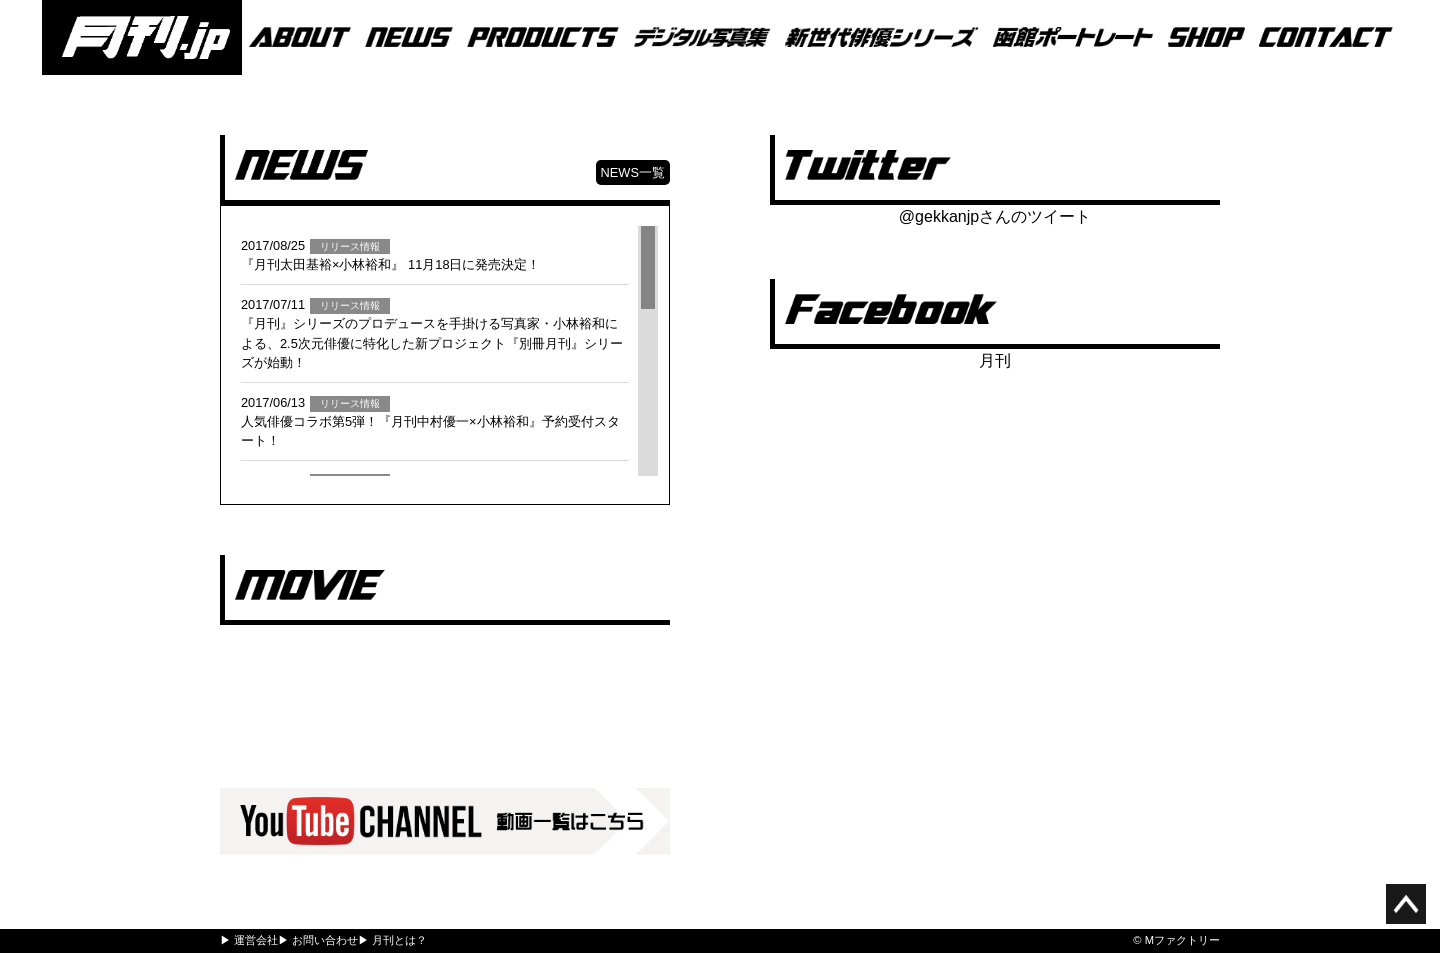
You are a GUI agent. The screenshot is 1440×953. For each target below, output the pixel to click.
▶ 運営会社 (249, 940)
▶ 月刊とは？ (392, 940)
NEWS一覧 (633, 172)
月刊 (995, 360)
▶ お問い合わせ (318, 940)
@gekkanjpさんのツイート (995, 216)
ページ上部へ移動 (1406, 904)
